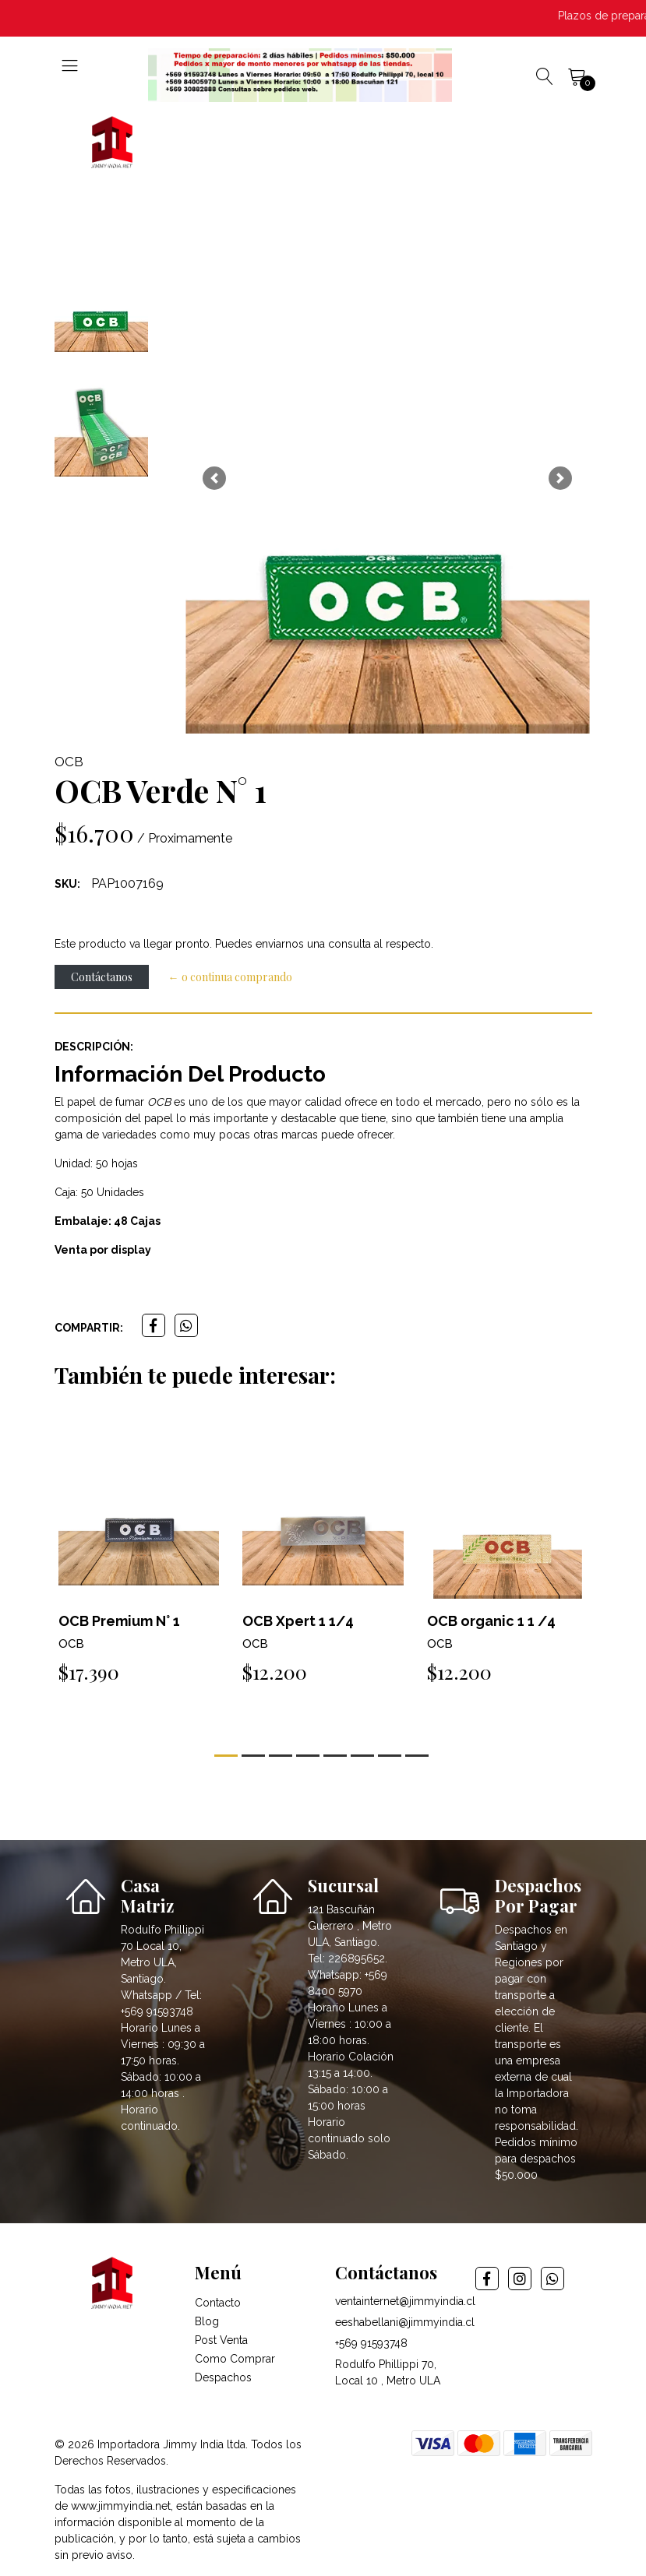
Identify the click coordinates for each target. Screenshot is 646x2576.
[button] (214, 478)
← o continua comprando (230, 977)
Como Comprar (235, 2359)
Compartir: (89, 1327)
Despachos (223, 2377)
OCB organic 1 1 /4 (491, 1621)
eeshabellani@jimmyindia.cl (405, 2322)
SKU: (67, 884)
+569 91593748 (371, 2343)
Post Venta (221, 2340)
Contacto (218, 2302)
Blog (207, 2321)
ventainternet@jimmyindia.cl (405, 2301)
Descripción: (94, 1046)
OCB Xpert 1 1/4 (298, 1621)
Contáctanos (101, 977)
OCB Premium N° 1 (119, 1621)
